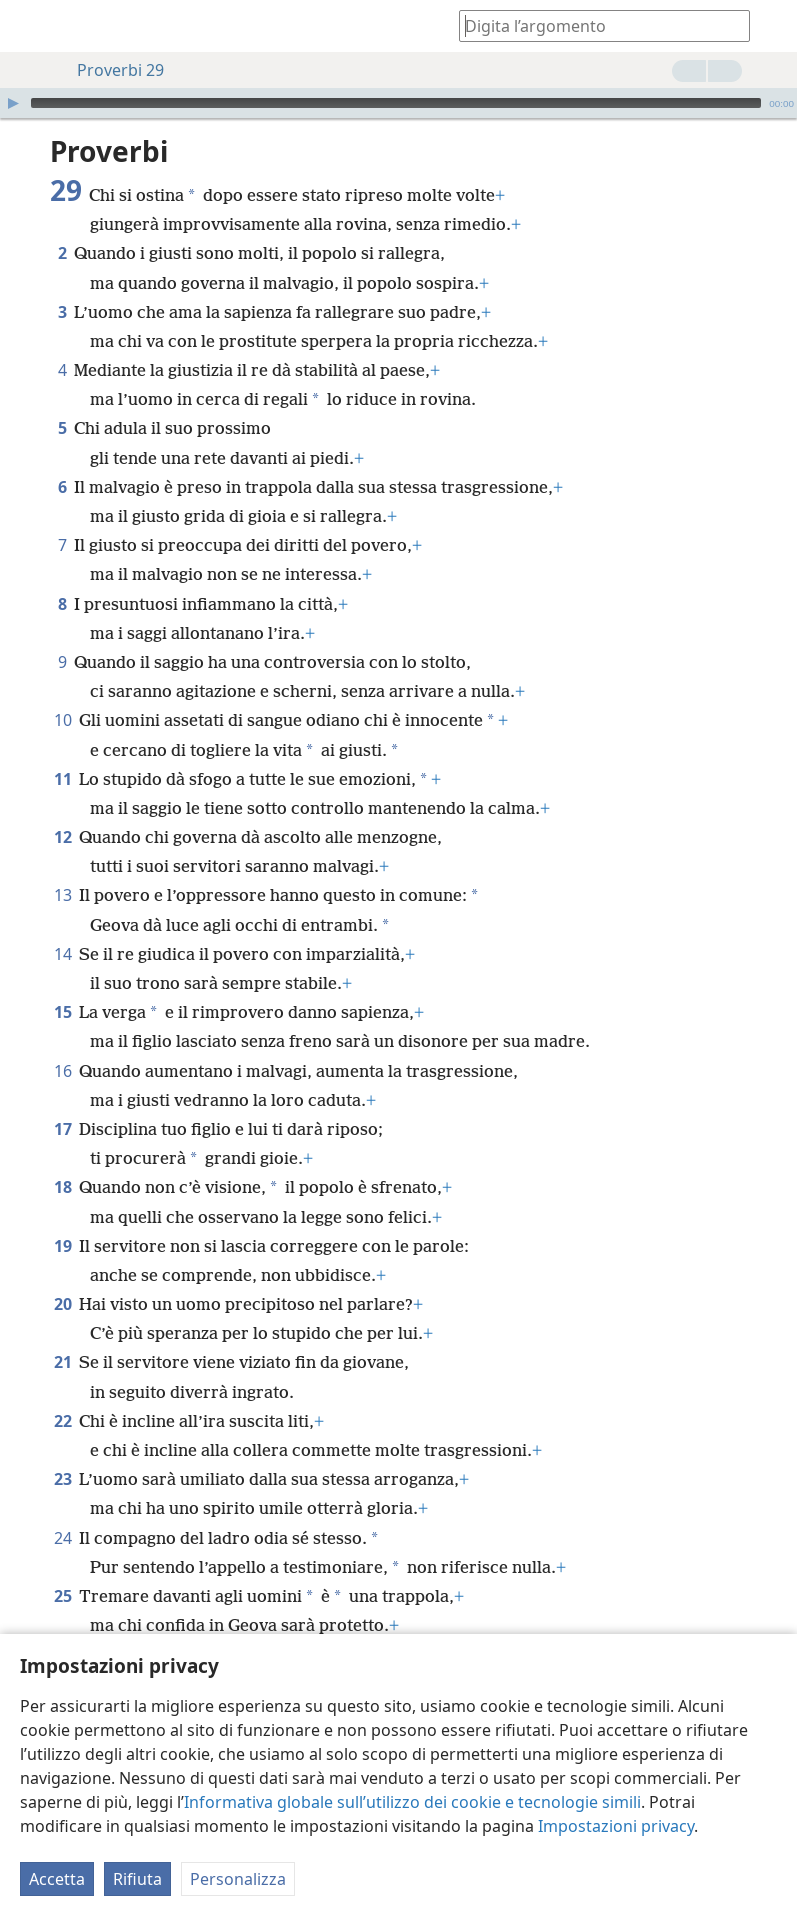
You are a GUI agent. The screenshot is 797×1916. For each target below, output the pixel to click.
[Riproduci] (13, 103)
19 (62, 1246)
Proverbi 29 (110, 70)
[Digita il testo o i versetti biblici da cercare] (595, 25)
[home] (30, 26)
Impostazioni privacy (616, 1826)
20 (62, 1304)
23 (62, 1479)
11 (62, 779)
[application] (398, 103)
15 (62, 1012)
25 (62, 1596)
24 (62, 1538)
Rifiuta (137, 1879)
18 (62, 1187)
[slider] (396, 103)
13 (62, 895)
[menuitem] (30, 26)
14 (62, 954)
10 (62, 720)
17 (62, 1129)
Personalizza (238, 1879)
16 (62, 1071)
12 (62, 837)
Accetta (57, 1879)
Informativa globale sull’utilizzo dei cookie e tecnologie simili (412, 1802)
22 (62, 1421)
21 (62, 1362)
